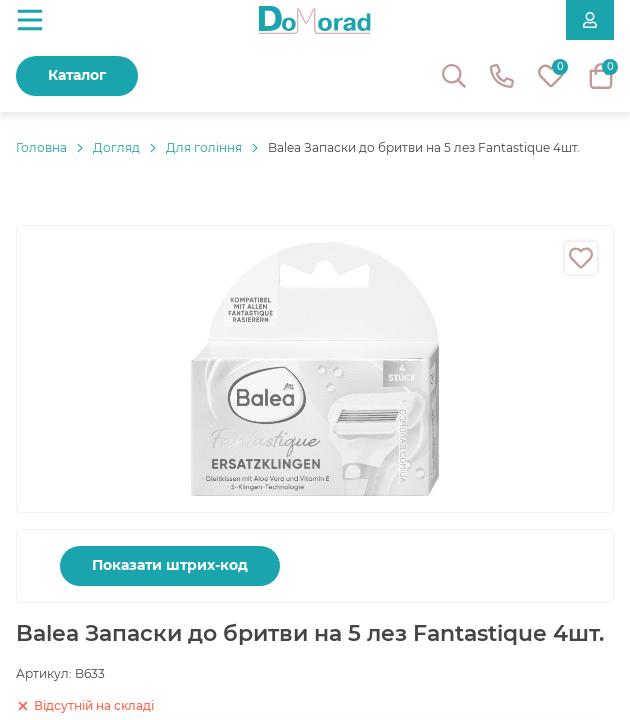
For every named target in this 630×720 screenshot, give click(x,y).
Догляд (116, 147)
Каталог (77, 75)
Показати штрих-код (170, 565)
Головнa (41, 147)
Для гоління (204, 147)
